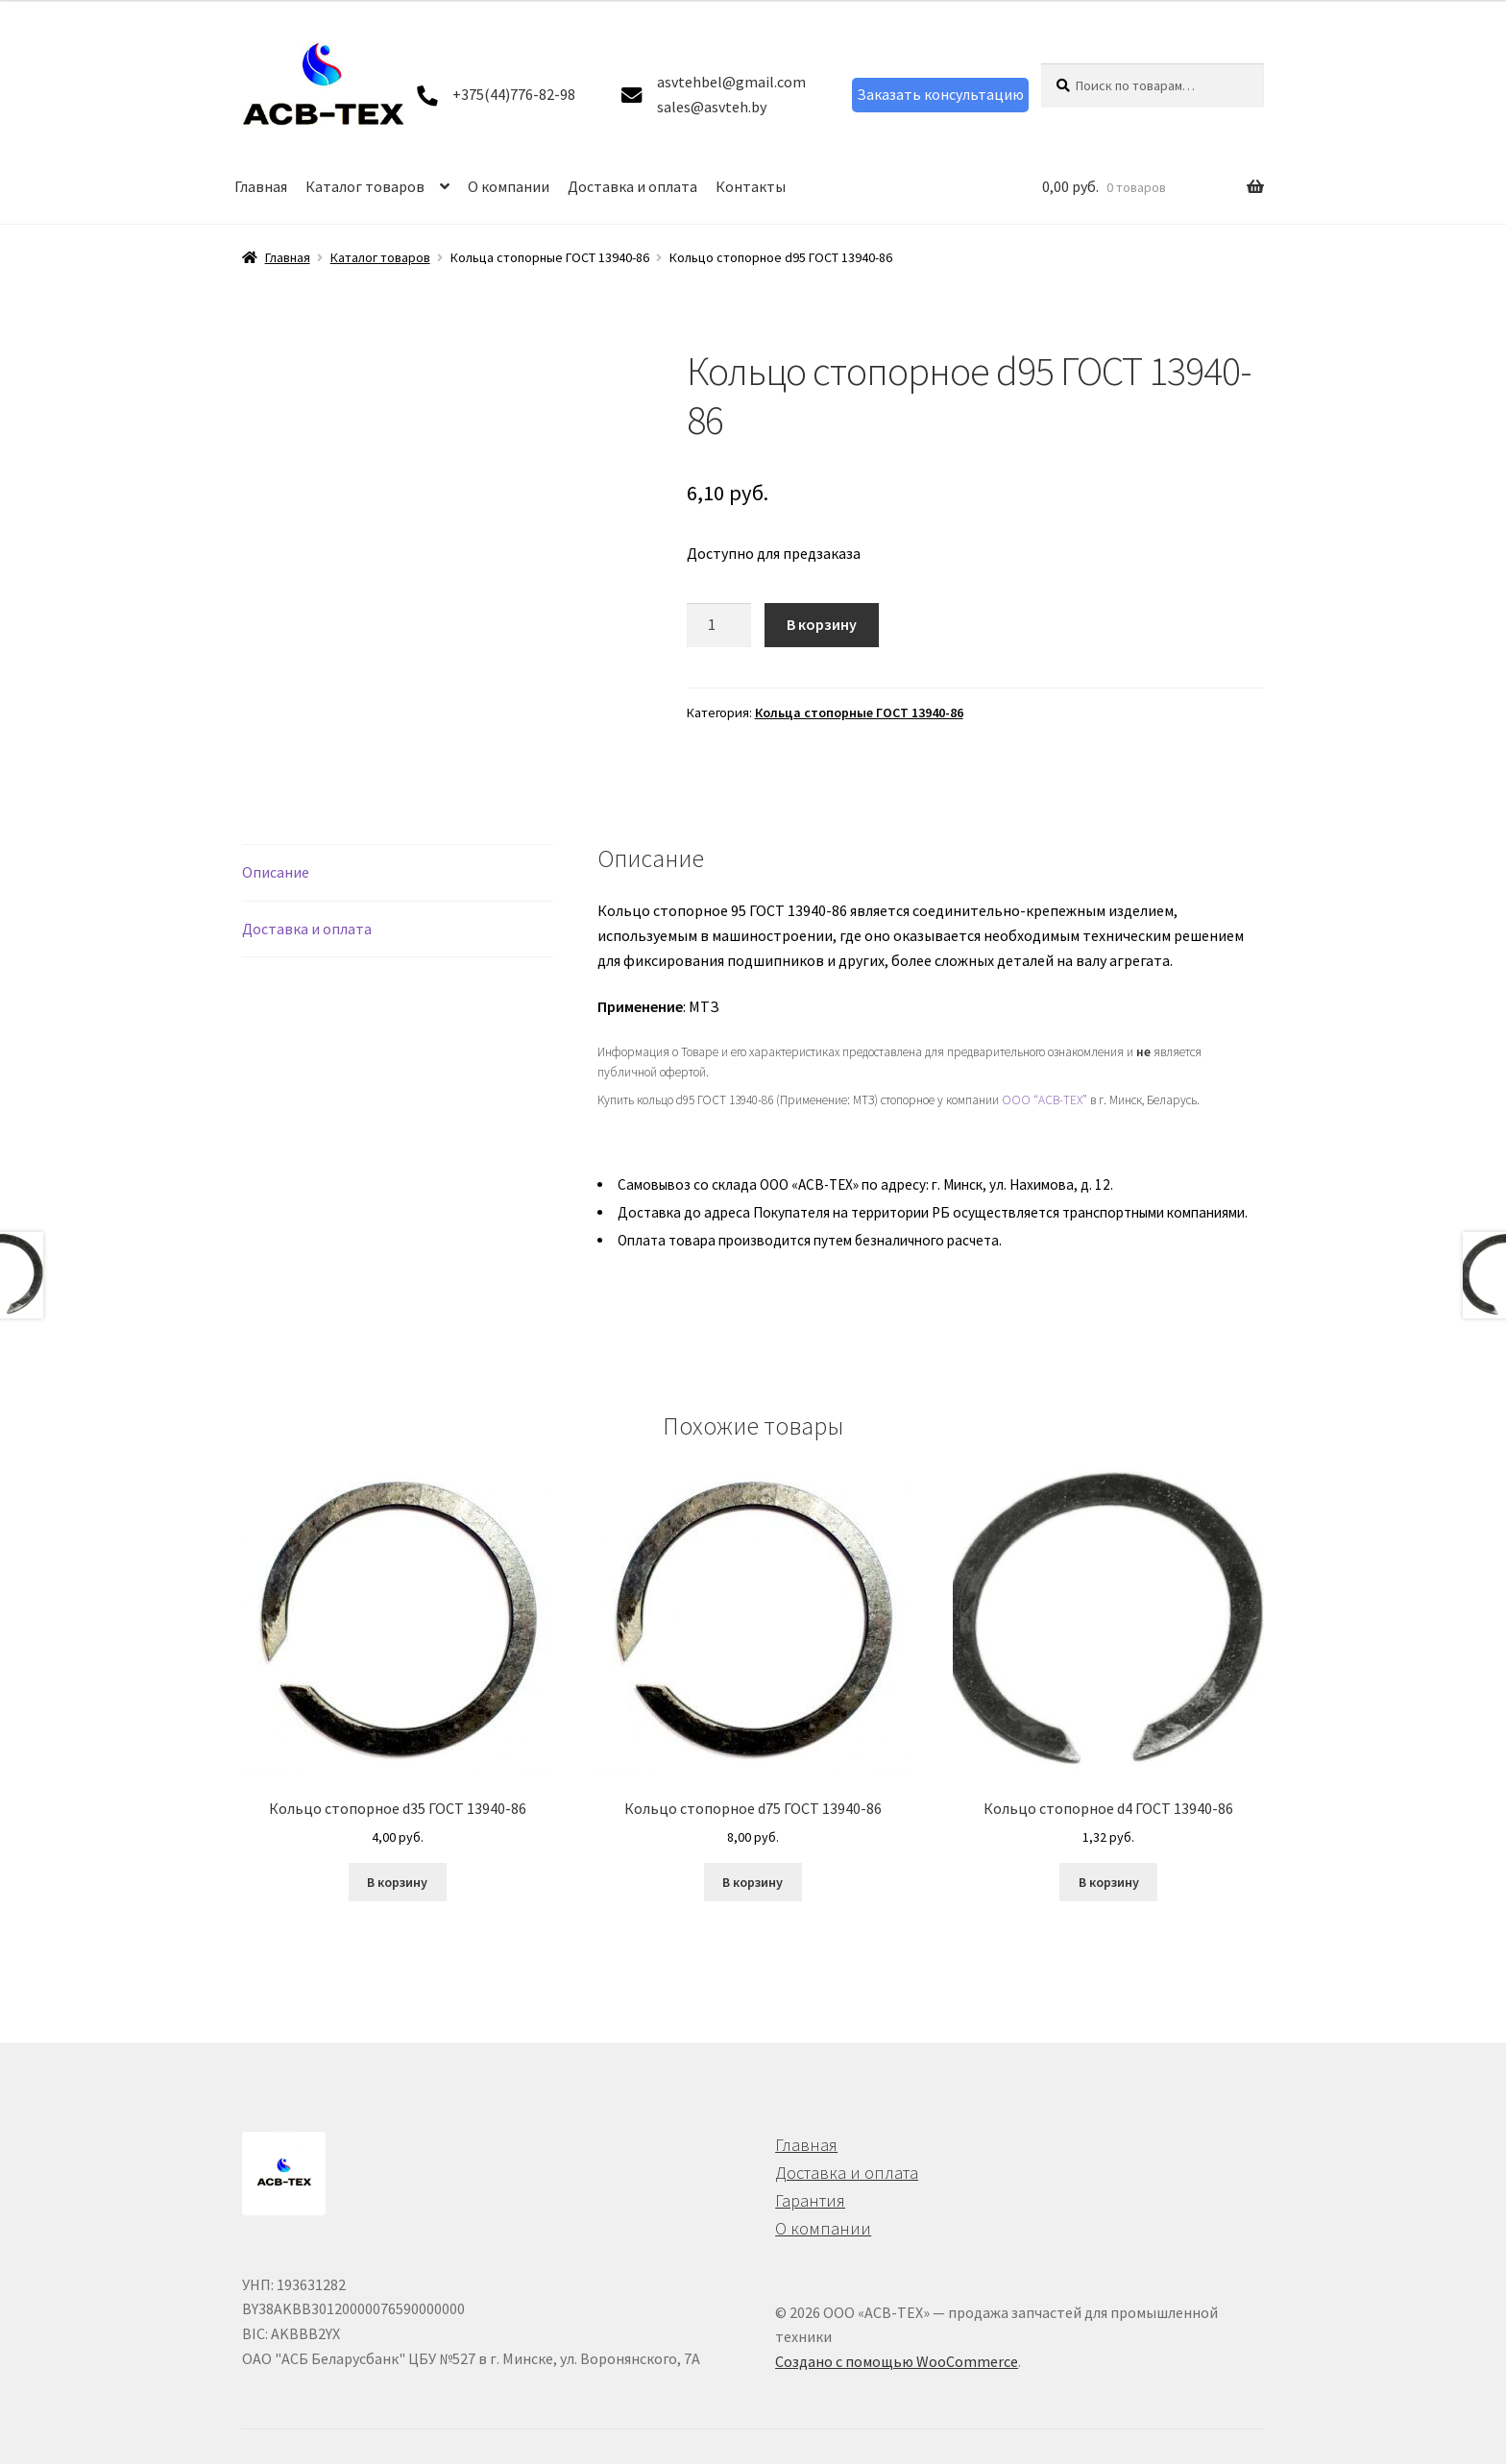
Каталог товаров (365, 186)
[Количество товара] (719, 625)
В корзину (822, 624)
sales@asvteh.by (711, 106)
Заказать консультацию (940, 94)
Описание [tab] (275, 848)
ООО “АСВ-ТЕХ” (1044, 1077)
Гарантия (810, 2177)
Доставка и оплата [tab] (307, 905)
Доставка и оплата (632, 186)
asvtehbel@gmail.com (731, 81)
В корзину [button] (397, 1859)
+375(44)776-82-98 (513, 94)
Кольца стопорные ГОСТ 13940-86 (859, 712)
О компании (508, 186)
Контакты (751, 186)
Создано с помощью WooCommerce (896, 2338)
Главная (260, 186)
